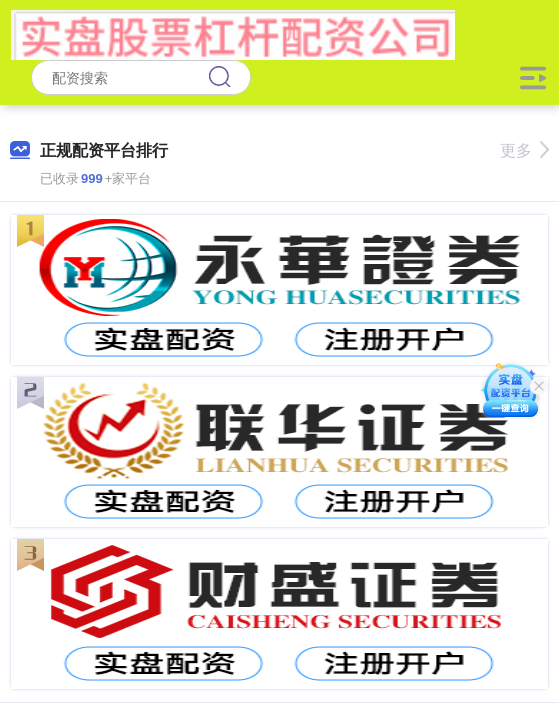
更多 (524, 150)
